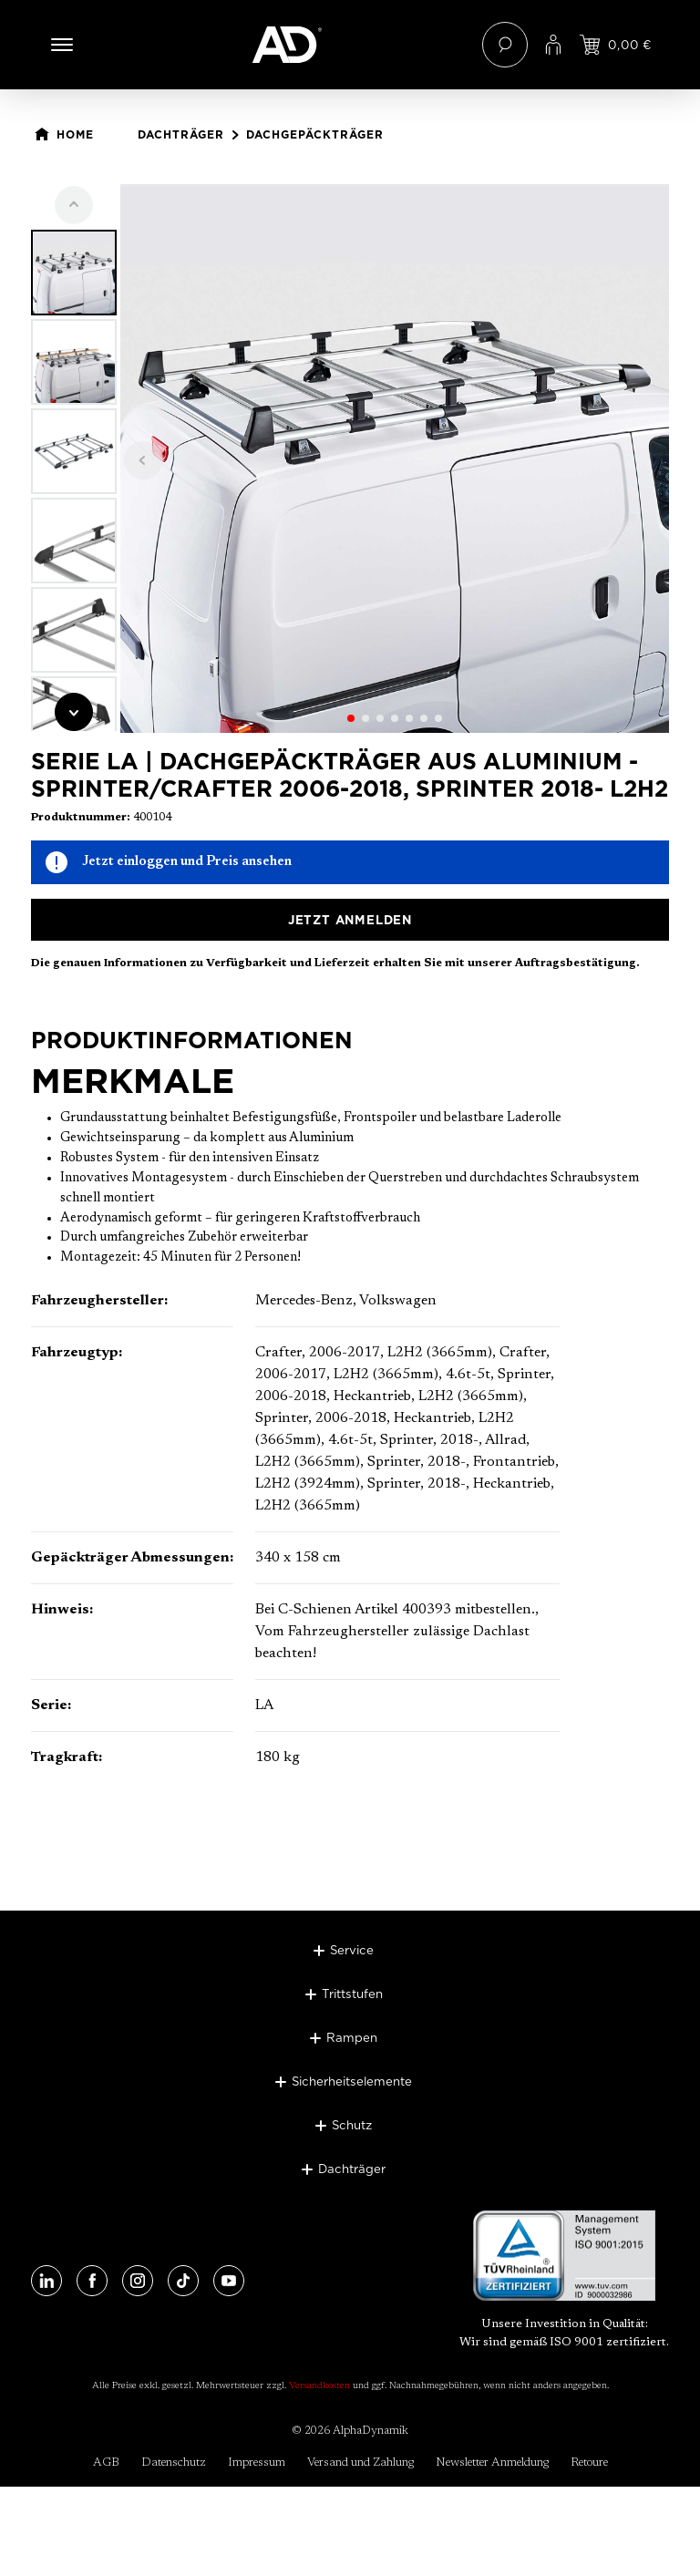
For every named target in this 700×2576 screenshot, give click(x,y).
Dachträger (352, 2168)
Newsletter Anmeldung (492, 2462)
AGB (106, 2462)
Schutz (352, 2125)
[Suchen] (505, 44)
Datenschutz (173, 2462)
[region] (350, 458)
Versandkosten (319, 2386)
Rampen (351, 2037)
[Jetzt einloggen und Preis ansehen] (615, 44)
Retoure (589, 2462)
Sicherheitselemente (352, 2081)
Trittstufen (352, 1993)
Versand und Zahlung (360, 2462)
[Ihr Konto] (553, 44)
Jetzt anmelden (350, 920)
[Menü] (62, 45)
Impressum (256, 2462)
